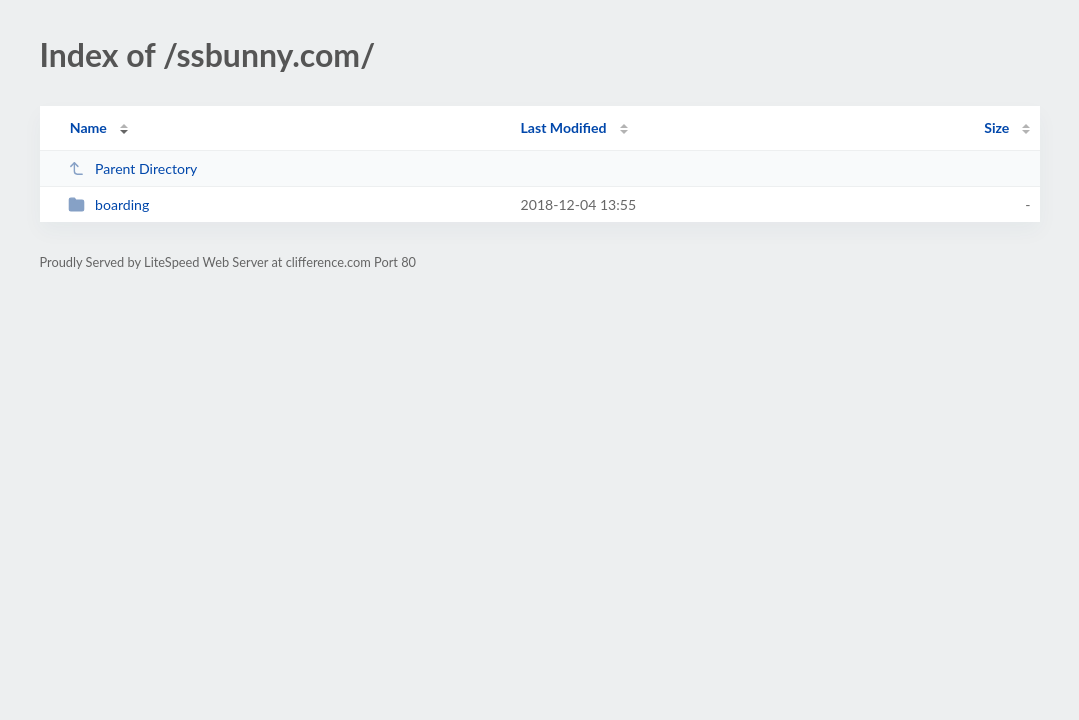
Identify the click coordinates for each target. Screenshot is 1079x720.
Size (996, 127)
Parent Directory (133, 168)
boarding (109, 204)
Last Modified (564, 127)
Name (88, 127)
